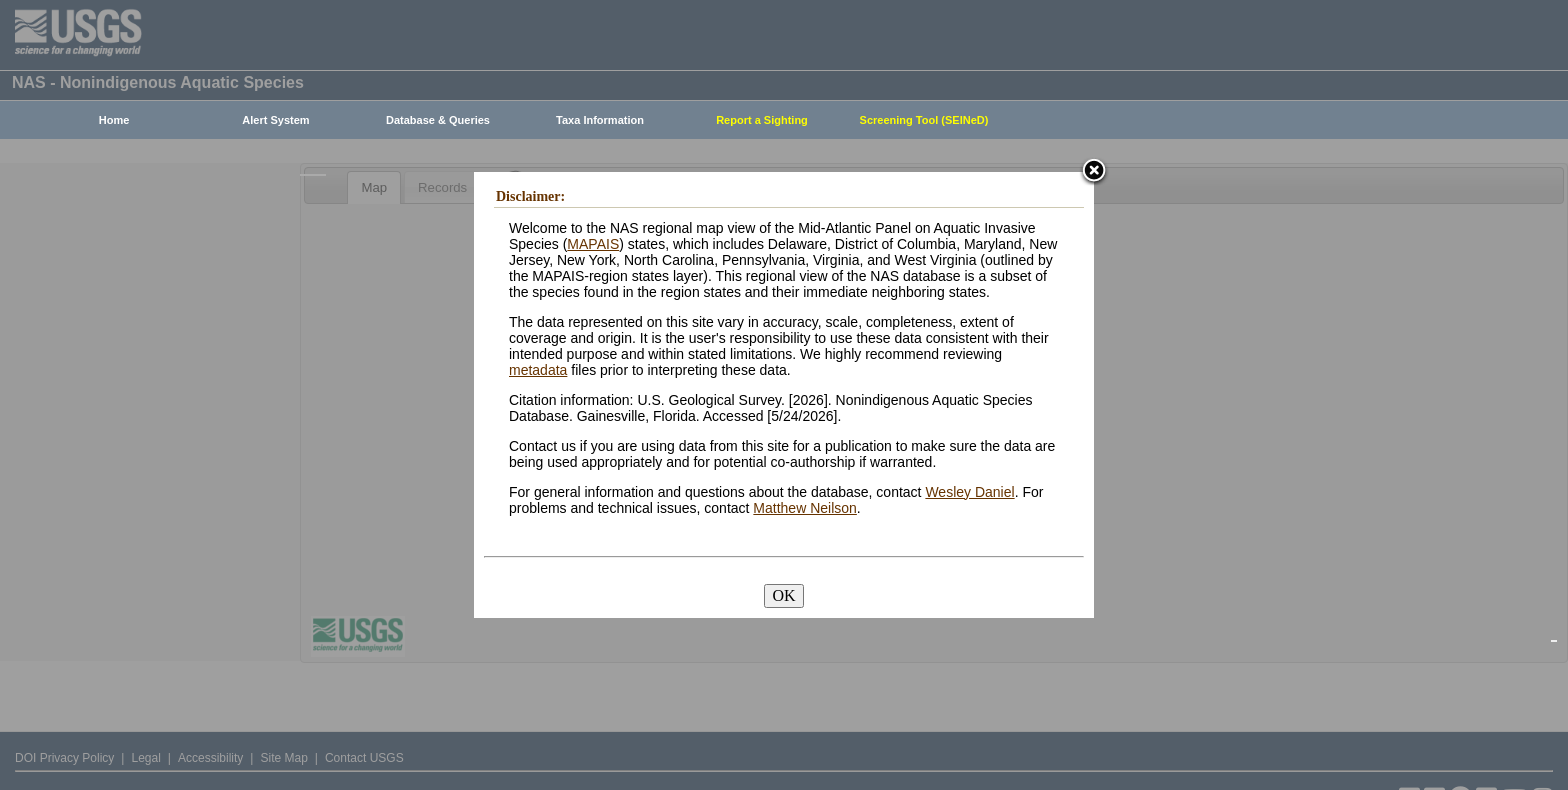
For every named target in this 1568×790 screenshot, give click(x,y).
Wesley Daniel (969, 492)
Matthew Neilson (805, 508)
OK (783, 595)
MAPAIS (593, 244)
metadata (538, 370)
